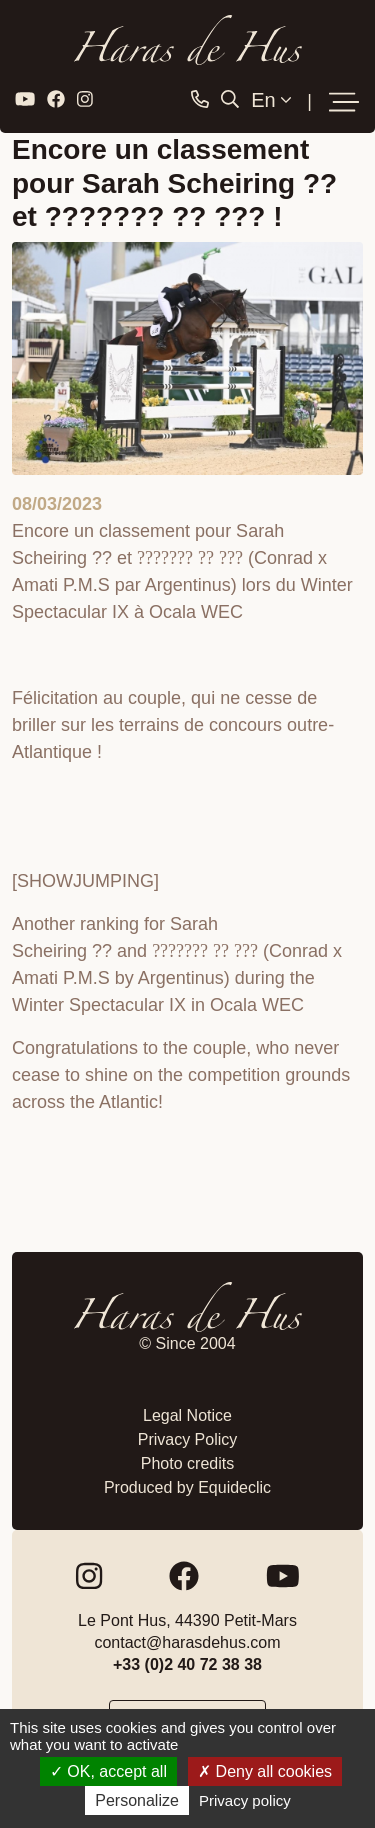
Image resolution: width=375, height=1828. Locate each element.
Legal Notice (187, 1415)
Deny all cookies (265, 1771)
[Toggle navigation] (344, 102)
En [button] (271, 100)
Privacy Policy (188, 1439)
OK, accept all (108, 1771)
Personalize (137, 1800)
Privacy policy (245, 1800)
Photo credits (187, 1463)
